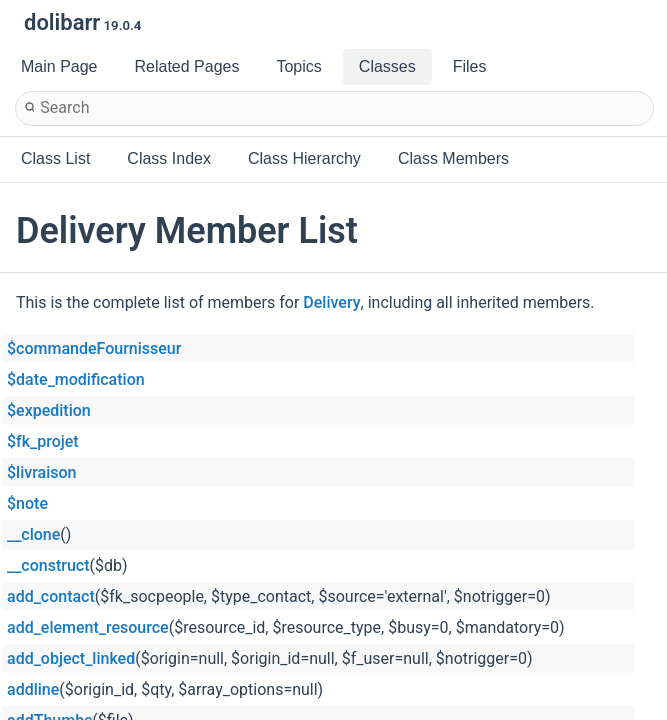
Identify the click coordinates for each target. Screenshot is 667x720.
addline (33, 689)
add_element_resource (88, 627)
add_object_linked (71, 658)
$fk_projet (43, 441)
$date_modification (76, 379)
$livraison (41, 472)
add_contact (51, 596)
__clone (33, 534)
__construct (48, 565)
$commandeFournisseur (94, 348)
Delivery (331, 302)
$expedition (49, 410)
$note (27, 503)
